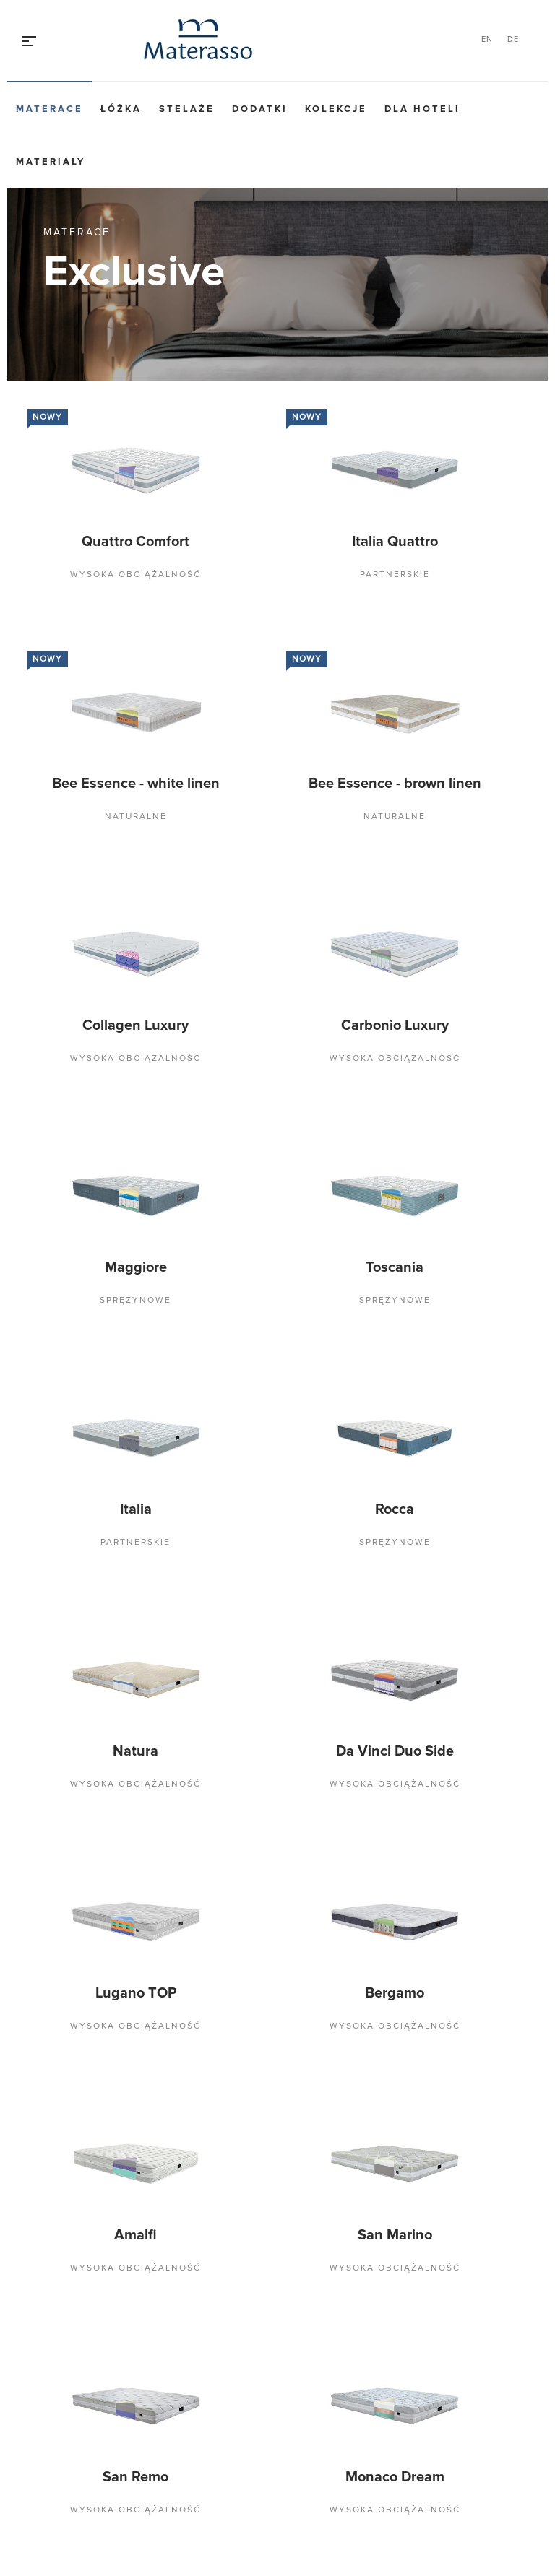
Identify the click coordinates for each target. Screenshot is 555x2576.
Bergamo (394, 1993)
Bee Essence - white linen (136, 783)
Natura (135, 1751)
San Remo (135, 2477)
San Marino (395, 2235)
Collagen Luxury (135, 1025)
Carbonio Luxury (395, 1025)
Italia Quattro (395, 541)
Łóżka (121, 109)
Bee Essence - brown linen (395, 783)
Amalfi (135, 2235)
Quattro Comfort (135, 541)
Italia (136, 1509)
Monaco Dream (394, 2477)
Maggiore (136, 1267)
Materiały (50, 162)
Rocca (394, 1509)
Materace (49, 109)
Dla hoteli (422, 109)
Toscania (394, 1267)
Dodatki (260, 109)
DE (513, 39)
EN (487, 39)
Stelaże (187, 109)
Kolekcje (336, 109)
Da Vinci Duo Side (395, 1751)
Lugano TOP (135, 1993)
